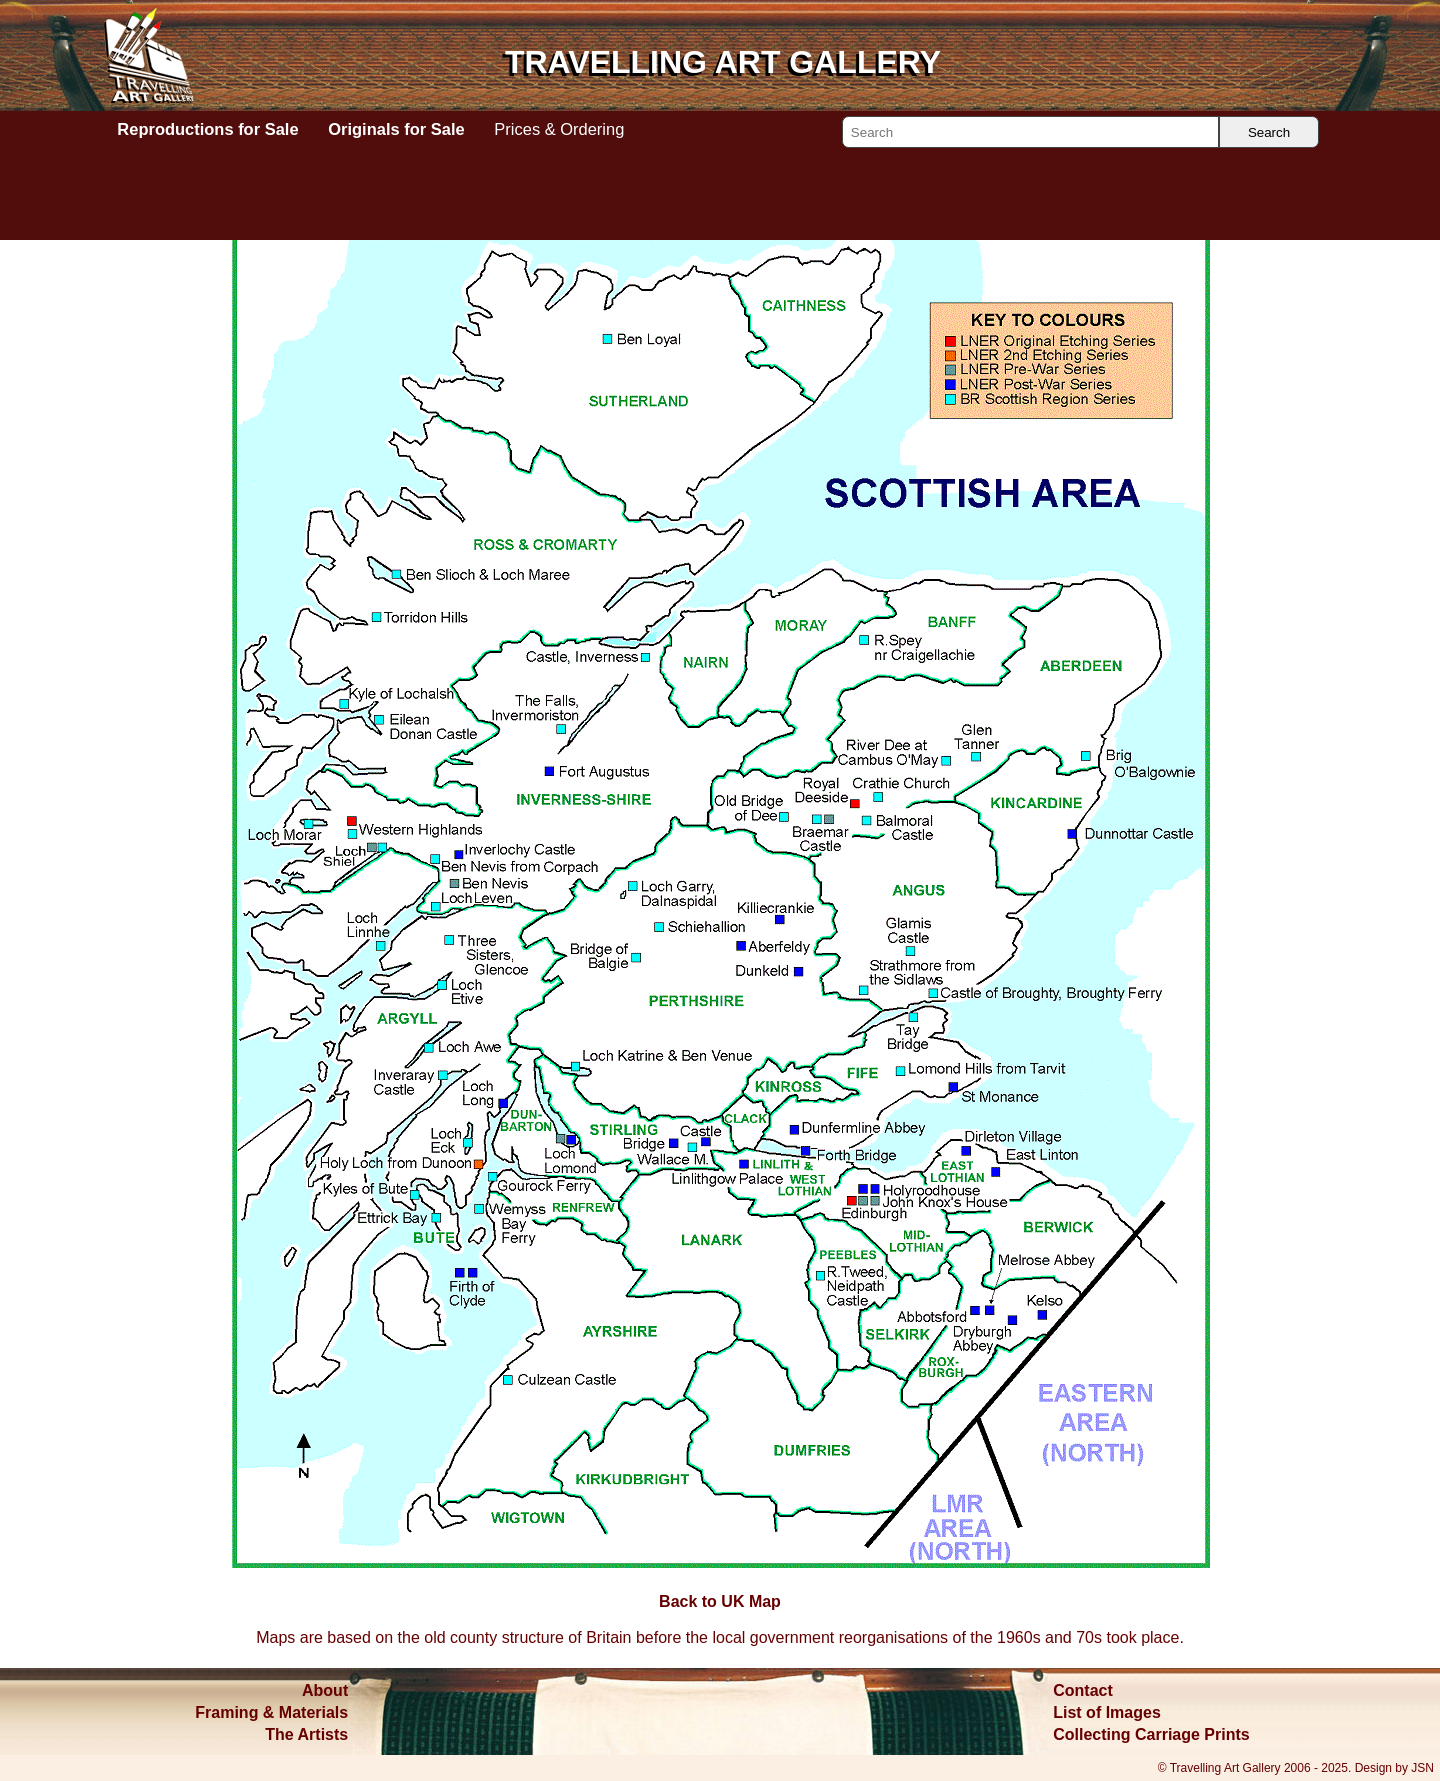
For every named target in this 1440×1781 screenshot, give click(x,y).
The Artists (306, 1734)
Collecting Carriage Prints (1151, 1734)
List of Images (1107, 1712)
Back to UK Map (949, 199)
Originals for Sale (396, 129)
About (325, 1690)
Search (1269, 132)
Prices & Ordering (559, 129)
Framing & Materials (271, 1712)
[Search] (1030, 132)
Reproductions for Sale (207, 129)
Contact (1083, 1690)
